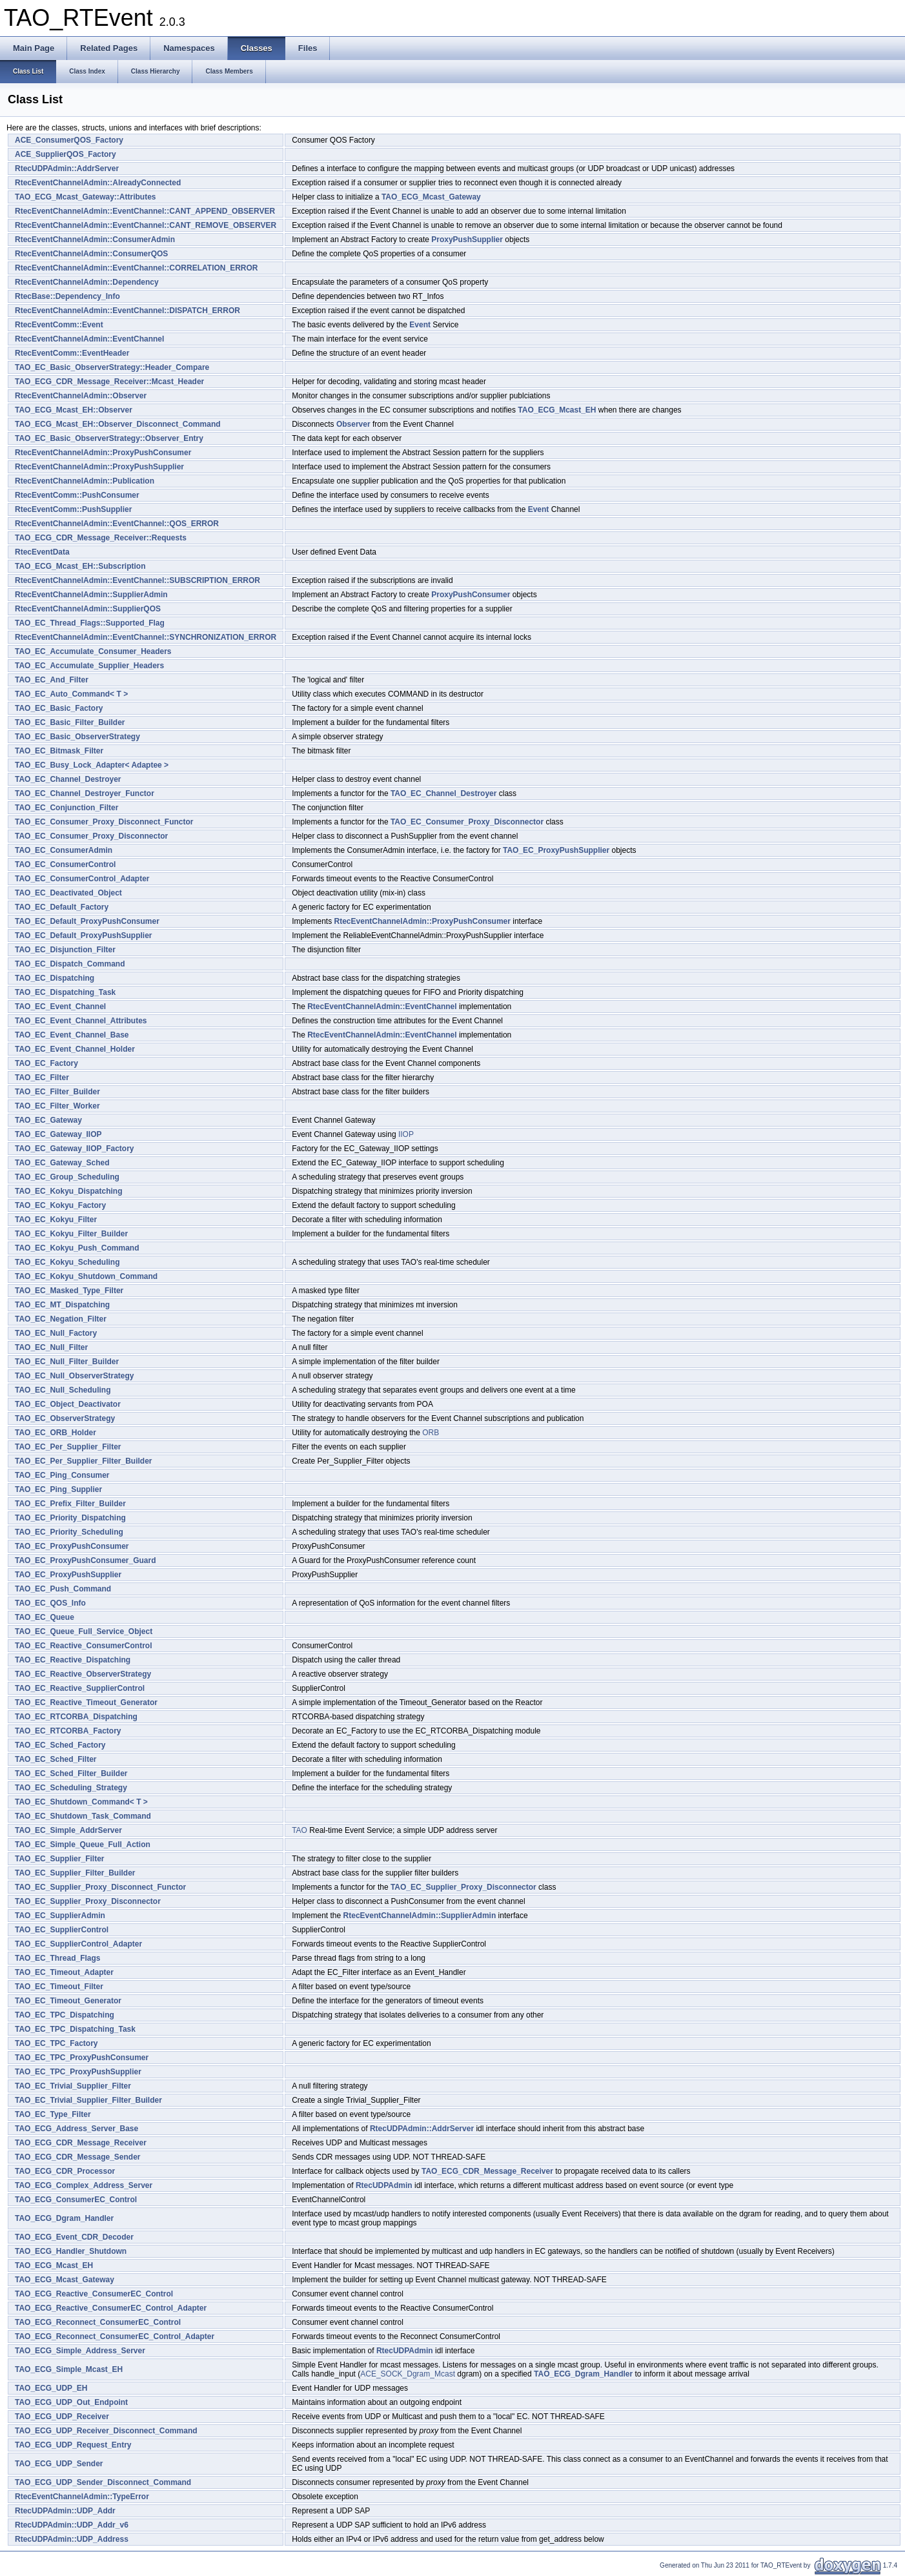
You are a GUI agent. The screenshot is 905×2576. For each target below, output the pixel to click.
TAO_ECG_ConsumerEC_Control (76, 2199)
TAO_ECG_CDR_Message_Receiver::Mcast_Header (109, 381)
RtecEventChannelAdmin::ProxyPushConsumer (103, 452)
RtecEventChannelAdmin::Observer (81, 395)
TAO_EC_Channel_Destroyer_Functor (84, 793)
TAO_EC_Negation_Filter (61, 1319)
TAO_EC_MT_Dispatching (62, 1304)
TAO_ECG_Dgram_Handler (64, 2218)
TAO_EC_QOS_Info (50, 1603)
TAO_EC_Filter (42, 1077)
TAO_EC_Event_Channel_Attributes (81, 1020)
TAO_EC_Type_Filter (53, 2114)
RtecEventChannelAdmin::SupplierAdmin (91, 594)
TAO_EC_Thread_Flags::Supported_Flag (90, 623)
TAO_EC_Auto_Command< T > (71, 694)
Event (420, 324)
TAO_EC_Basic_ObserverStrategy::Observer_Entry (109, 438)
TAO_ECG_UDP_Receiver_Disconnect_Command (106, 2430)
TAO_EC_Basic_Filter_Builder (70, 722)
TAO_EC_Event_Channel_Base (72, 1034)
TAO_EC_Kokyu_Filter (56, 1219)
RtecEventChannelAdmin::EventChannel (89, 338)
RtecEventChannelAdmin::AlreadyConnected (98, 182)
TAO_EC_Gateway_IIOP (58, 1134)
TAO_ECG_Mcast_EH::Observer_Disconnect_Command (118, 424)
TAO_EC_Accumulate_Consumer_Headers (93, 651)
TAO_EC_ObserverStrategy (65, 1418)
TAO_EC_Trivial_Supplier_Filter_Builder (88, 2100)
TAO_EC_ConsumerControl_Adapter (82, 878)
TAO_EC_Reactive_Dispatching (72, 1659)
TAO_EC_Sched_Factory (60, 1745)
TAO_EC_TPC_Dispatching (64, 2014)
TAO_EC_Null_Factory (56, 1333)
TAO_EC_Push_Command (63, 1588)
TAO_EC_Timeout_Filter (59, 1986)
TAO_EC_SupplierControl (61, 1929)
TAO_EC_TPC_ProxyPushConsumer (81, 2057)
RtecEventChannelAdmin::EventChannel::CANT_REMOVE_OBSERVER (145, 225)
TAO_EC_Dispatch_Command (70, 963)
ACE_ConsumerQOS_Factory (69, 140)
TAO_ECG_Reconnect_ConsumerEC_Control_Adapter (114, 2336)
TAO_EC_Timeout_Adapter (64, 1972)
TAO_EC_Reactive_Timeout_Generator (86, 1702)
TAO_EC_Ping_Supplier (58, 1489)
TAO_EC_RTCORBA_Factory (68, 1730)
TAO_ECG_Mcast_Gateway (431, 196)
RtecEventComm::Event (59, 324)
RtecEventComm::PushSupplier (73, 509)
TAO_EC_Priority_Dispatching (70, 1517)
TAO (299, 1830)
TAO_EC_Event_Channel (60, 1006)
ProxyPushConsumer (470, 594)
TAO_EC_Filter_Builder (57, 1091)
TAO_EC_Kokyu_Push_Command (77, 1247)
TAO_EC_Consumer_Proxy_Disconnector (467, 821)
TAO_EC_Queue (44, 1617)
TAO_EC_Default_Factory (61, 907)
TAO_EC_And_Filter (51, 679)
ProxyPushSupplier (467, 239)
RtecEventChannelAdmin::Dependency (87, 282)
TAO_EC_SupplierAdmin (60, 1915)
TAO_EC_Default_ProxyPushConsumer (87, 921)
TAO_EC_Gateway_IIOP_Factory (74, 1148)
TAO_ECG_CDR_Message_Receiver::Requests (101, 537)
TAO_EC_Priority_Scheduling (69, 1532)
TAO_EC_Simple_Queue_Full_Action (82, 1844)
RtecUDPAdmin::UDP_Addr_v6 (71, 2525)
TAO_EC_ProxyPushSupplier (556, 850)
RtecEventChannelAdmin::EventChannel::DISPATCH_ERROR (127, 310)
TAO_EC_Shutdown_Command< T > (81, 1801)
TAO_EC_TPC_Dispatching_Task (75, 2029)
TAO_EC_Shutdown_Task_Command (83, 1816)
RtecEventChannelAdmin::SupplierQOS (88, 608)
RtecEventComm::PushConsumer (77, 495)
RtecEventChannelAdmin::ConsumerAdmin (95, 239)
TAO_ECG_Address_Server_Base (76, 2128)
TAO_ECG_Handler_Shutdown (71, 2251)
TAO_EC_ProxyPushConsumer (72, 1546)
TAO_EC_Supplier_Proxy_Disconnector (463, 1887)
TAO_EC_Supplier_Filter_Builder (75, 1872)
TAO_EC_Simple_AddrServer (68, 1830)
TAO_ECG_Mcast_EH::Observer (73, 409)
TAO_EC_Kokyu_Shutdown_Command (86, 1276)
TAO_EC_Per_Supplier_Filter (68, 1446)
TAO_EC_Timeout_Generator (68, 2000)
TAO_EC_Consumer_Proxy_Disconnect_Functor (104, 821)
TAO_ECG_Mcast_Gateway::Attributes (85, 196)
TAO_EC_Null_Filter (51, 1347)
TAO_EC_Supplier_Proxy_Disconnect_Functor (100, 1887)
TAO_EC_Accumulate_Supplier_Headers (89, 665)
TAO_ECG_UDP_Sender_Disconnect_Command (103, 2482)
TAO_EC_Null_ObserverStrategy (74, 1375)
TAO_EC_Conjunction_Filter (66, 807)
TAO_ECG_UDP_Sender (59, 2463)
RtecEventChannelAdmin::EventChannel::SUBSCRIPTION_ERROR (137, 580)
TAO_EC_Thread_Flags (57, 1958)
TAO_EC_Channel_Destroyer (68, 779)
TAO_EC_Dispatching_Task (65, 992)
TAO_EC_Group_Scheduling (67, 1176)
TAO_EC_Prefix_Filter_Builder (70, 1503)
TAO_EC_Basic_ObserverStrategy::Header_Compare (112, 367)
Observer (353, 424)
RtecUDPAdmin (384, 2185)
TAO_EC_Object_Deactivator (68, 1404)
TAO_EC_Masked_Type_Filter (69, 1290)
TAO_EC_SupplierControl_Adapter (78, 1943)
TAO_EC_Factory (46, 1063)
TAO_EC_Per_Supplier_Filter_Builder (83, 1461)
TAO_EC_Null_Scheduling (62, 1390)
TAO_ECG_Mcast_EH (557, 409)
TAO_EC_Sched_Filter (55, 1759)
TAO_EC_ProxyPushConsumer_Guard (85, 1560)
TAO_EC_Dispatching (54, 978)
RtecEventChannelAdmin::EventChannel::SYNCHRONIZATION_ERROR (145, 637)
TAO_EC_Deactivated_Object (68, 892)
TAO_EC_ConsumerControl (65, 864)
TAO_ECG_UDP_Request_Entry (73, 2444)
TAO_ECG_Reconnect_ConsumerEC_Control (98, 2322)
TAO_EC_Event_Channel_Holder (75, 1049)
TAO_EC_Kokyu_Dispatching (68, 1191)
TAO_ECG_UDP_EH (51, 2388)
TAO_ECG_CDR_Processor (65, 2171)
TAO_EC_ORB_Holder (55, 1432)
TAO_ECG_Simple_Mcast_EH (69, 2369)
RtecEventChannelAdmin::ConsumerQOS (91, 253)
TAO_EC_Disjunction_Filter (65, 949)
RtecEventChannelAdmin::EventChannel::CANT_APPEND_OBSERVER (145, 211)
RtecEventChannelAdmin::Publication (84, 481)
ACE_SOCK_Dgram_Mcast (407, 2373)
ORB (430, 1432)
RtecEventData (42, 552)
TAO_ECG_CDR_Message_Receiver (81, 2142)
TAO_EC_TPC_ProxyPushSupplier (78, 2071)
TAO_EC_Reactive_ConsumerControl (83, 1645)
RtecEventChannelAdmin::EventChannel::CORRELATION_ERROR (136, 267)
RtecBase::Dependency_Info (67, 296)
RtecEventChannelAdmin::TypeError (82, 2496)
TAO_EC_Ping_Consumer (62, 1475)
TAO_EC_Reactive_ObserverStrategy (83, 1674)
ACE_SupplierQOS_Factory (65, 154)
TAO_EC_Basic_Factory (59, 708)
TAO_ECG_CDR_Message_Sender (78, 2157)
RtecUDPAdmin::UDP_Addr (65, 2510)
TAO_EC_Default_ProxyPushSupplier (83, 935)
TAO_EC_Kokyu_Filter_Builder (71, 1233)
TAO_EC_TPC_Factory (56, 2043)
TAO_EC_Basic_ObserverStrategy (77, 736)
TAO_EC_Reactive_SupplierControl (80, 1688)
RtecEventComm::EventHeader (72, 353)
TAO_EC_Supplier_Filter (59, 1858)
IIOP (406, 1134)
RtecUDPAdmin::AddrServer (67, 168)
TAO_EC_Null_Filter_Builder (67, 1361)
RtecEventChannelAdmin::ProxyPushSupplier (99, 466)
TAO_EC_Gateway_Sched (62, 1162)
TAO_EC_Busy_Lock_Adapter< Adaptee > (91, 765)
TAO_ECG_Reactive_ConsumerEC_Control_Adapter (111, 2308)
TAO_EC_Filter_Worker (57, 1105)
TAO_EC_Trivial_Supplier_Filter (73, 2085)
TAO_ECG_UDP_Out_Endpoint (71, 2402)
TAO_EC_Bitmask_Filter (59, 750)
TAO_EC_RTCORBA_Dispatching (76, 1716)
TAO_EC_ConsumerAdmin (63, 850)
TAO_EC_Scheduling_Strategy (71, 1787)
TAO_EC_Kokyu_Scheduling (67, 1262)
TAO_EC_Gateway (48, 1120)
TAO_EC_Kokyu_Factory (60, 1205)
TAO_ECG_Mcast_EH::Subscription (80, 566)
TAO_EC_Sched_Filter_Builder (71, 1773)
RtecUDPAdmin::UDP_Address (71, 2539)
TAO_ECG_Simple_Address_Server (80, 2350)
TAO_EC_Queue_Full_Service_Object (83, 1631)
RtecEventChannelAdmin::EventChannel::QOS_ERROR (117, 523)
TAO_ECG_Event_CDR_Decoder (74, 2237)
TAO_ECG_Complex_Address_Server (83, 2185)
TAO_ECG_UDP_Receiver (62, 2416)
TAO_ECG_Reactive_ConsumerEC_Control (94, 2293)
